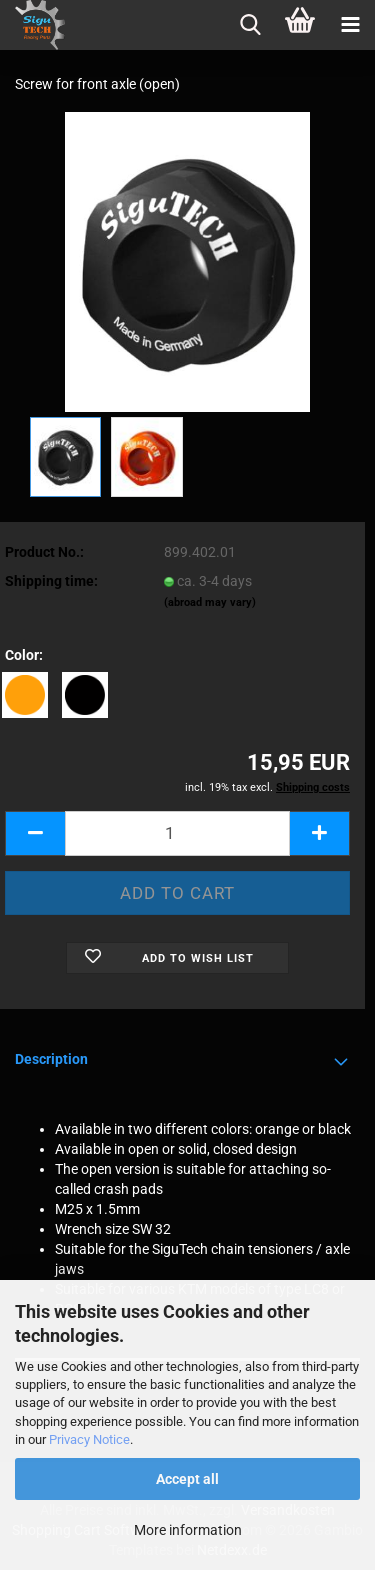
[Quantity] (177, 833)
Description (51, 1059)
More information (188, 1530)
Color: (24, 655)
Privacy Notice (89, 1439)
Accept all (187, 1479)
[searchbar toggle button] (250, 25)
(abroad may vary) (210, 602)
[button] (35, 833)
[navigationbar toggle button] (350, 25)
